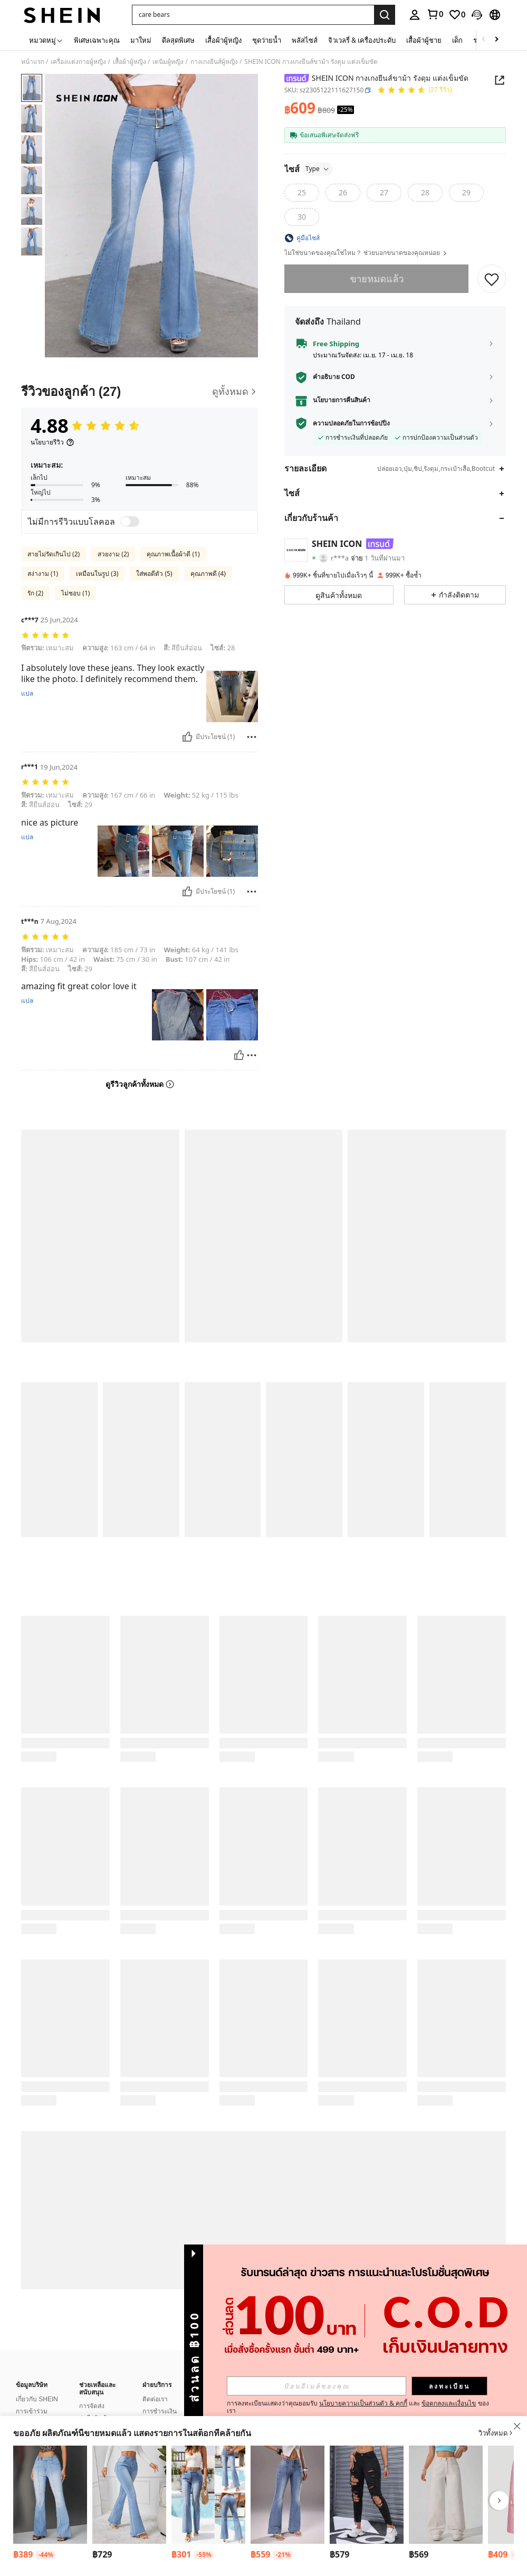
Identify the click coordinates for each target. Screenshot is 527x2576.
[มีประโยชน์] (187, 737)
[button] (253, 15)
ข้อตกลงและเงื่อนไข (448, 2403)
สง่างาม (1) (42, 573)
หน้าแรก (32, 61)
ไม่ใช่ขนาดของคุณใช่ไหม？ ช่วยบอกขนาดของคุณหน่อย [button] (366, 253)
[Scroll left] (483, 40)
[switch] (129, 521)
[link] (434, 14)
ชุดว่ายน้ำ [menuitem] (266, 40)
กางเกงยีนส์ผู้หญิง (214, 61)
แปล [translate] (27, 693)
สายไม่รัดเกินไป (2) (53, 554)
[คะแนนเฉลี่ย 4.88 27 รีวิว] (414, 91)
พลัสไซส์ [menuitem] (305, 40)
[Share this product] (499, 80)
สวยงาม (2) (113, 554)
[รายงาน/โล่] (251, 737)
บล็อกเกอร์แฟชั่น (38, 2410)
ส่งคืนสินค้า (94, 2405)
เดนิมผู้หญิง (168, 61)
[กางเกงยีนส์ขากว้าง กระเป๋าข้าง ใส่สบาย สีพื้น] (446, 2495)
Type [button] (317, 168)
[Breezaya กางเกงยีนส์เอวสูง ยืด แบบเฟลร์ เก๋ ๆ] (208, 2495)
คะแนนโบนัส (160, 2410)
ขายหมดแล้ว (377, 278)
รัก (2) (35, 593)
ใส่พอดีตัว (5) (154, 573)
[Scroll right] (496, 40)
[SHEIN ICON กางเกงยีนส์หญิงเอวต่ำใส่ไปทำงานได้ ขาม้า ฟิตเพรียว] (50, 2495)
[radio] (301, 193)
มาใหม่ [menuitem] (140, 40)
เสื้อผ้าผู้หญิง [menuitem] (223, 40)
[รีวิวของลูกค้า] (139, 391)
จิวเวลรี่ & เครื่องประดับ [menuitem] (362, 40)
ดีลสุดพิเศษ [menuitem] (178, 40)
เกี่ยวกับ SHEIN (37, 2386)
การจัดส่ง (91, 2393)
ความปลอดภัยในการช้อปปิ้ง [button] (351, 423)
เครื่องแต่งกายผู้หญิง (78, 61)
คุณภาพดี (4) (208, 573)
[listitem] (50, 2504)
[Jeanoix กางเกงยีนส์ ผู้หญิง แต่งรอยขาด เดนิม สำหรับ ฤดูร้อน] (367, 2495)
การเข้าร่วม (31, 2398)
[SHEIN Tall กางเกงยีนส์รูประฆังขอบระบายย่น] (129, 2495)
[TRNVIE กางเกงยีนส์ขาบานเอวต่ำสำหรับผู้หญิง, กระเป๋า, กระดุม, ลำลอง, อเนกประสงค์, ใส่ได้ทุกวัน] (287, 2495)
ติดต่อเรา (155, 2386)
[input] (316, 2385)
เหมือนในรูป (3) (97, 573)
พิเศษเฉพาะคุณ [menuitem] (97, 40)
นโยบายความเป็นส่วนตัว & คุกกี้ (363, 2403)
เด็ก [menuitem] (457, 40)
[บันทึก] (491, 278)
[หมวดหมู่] (46, 40)
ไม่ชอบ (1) (75, 593)
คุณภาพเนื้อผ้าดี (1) (173, 554)
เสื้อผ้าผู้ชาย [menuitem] (424, 40)
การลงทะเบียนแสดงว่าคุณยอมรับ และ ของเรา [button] (358, 2407)
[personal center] (414, 14)
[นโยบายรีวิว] (52, 442)
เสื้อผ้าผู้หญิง (129, 61)
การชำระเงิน (159, 2398)
